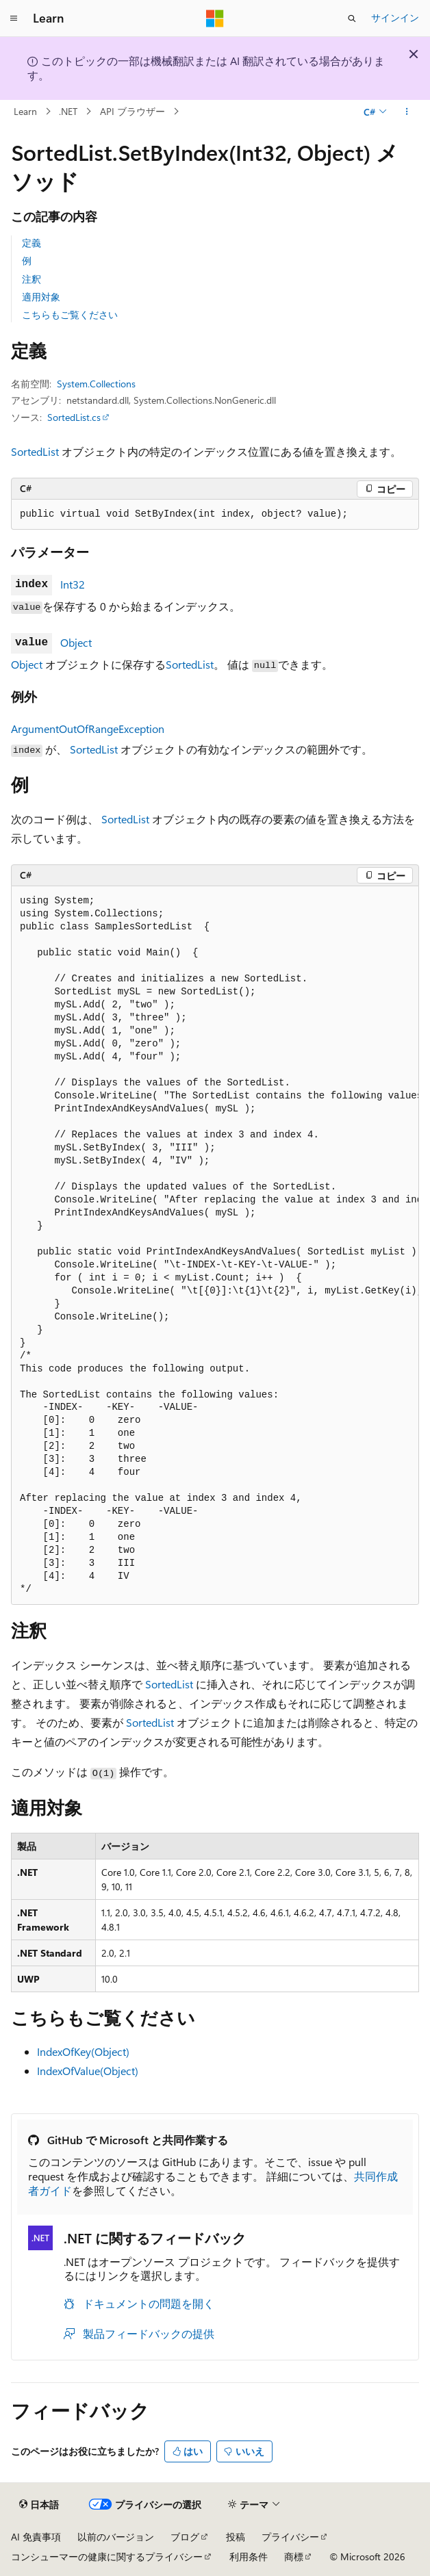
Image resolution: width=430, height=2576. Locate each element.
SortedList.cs (74, 417)
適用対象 (41, 296)
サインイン (395, 17)
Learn (25, 111)
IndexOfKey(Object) (83, 2051)
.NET (68, 111)
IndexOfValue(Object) (87, 2070)
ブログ (184, 2536)
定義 (31, 242)
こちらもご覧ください (70, 314)
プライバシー (290, 2536)
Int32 (72, 584)
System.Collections (96, 383)
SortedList (35, 451)
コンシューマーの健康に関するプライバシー (107, 2556)
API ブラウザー (132, 111)
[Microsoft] (215, 18)
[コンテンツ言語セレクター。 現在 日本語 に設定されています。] (39, 2505)
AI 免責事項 (36, 2536)
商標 (293, 2556)
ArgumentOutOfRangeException (87, 728)
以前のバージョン (115, 2536)
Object (76, 642)
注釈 (31, 278)
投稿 (235, 2536)
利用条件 (248, 2556)
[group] (215, 1245)
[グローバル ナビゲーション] (13, 18)
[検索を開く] (352, 18)
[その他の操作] (407, 112)
